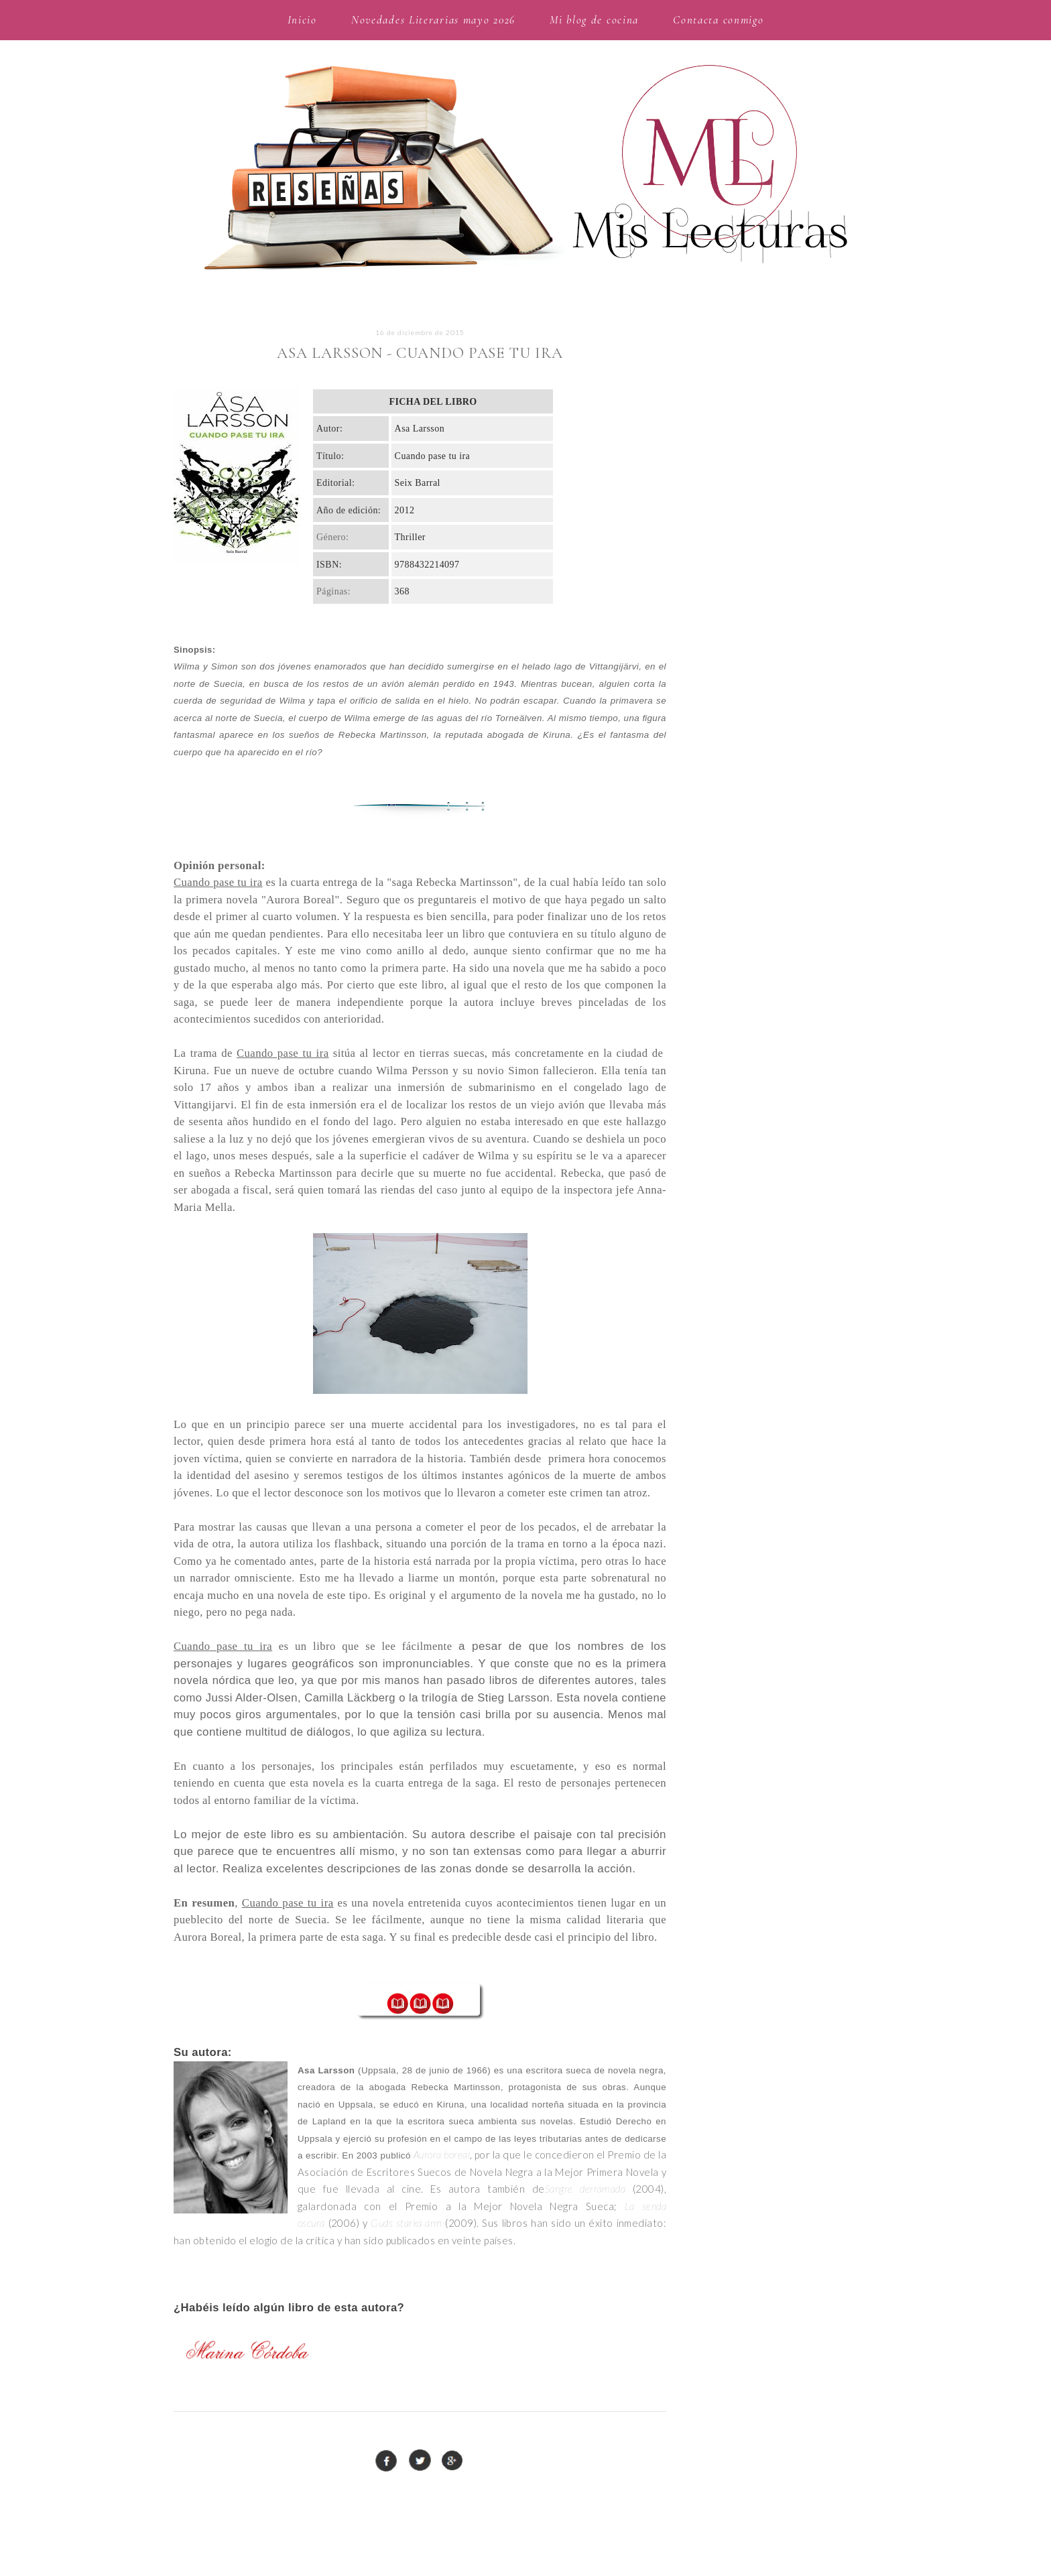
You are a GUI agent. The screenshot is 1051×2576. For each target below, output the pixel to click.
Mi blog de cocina (594, 20)
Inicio (302, 20)
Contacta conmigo (718, 20)
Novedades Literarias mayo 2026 (433, 20)
